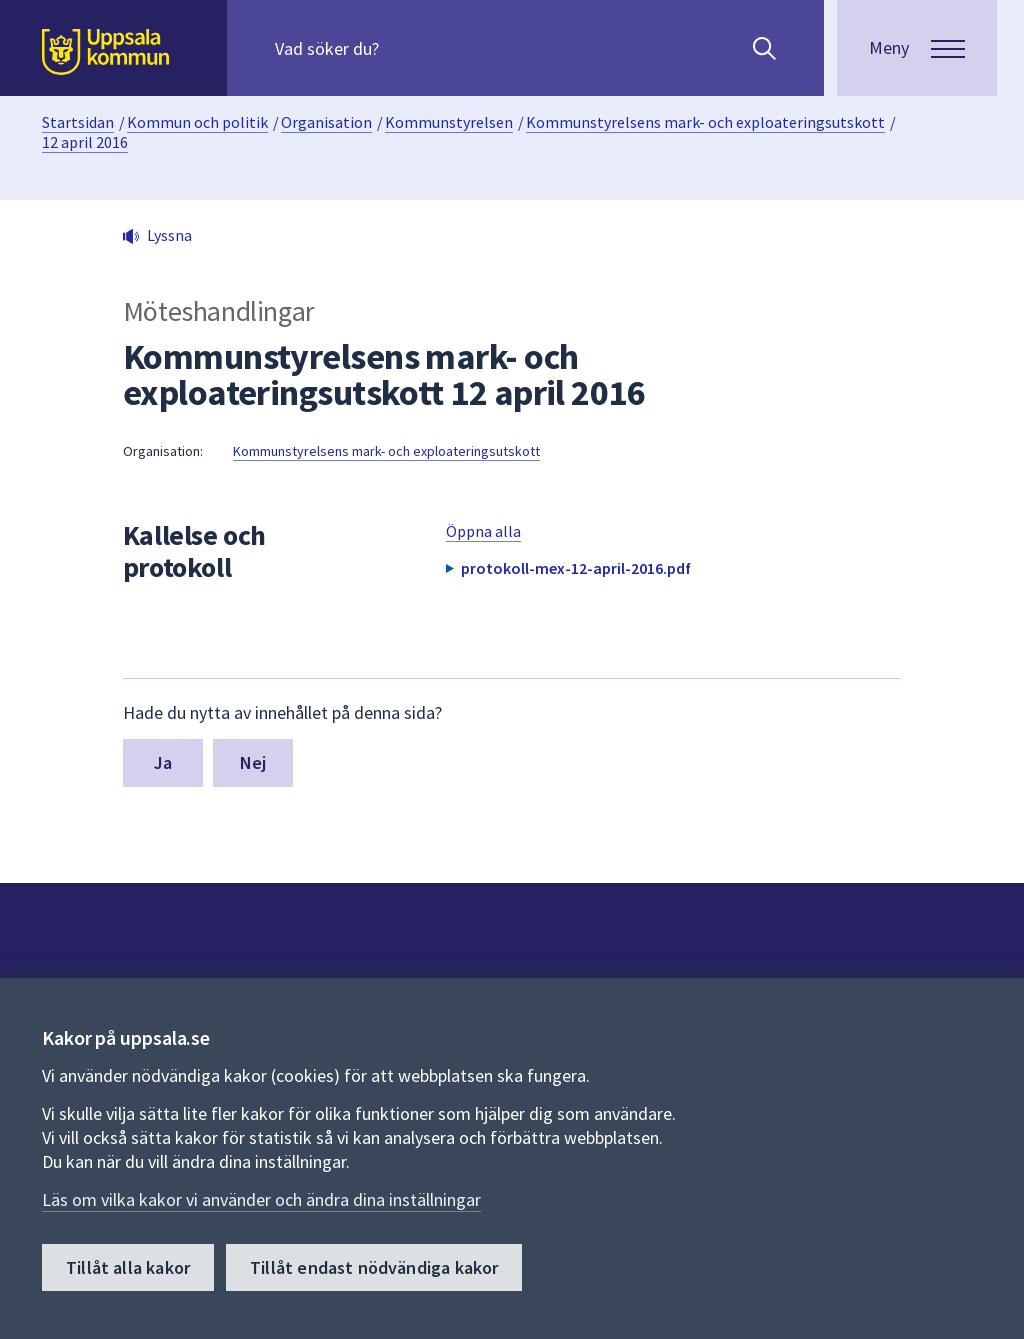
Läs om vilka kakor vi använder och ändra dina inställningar (261, 1199)
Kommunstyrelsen (449, 122)
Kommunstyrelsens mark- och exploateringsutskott (705, 122)
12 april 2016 (85, 142)
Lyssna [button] (169, 235)
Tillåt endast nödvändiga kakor (374, 1267)
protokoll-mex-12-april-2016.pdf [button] (576, 568)
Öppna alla (483, 531)
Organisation (326, 122)
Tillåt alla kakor (128, 1267)
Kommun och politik (197, 122)
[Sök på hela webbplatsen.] (403, 48)
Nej (253, 762)
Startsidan (78, 122)
